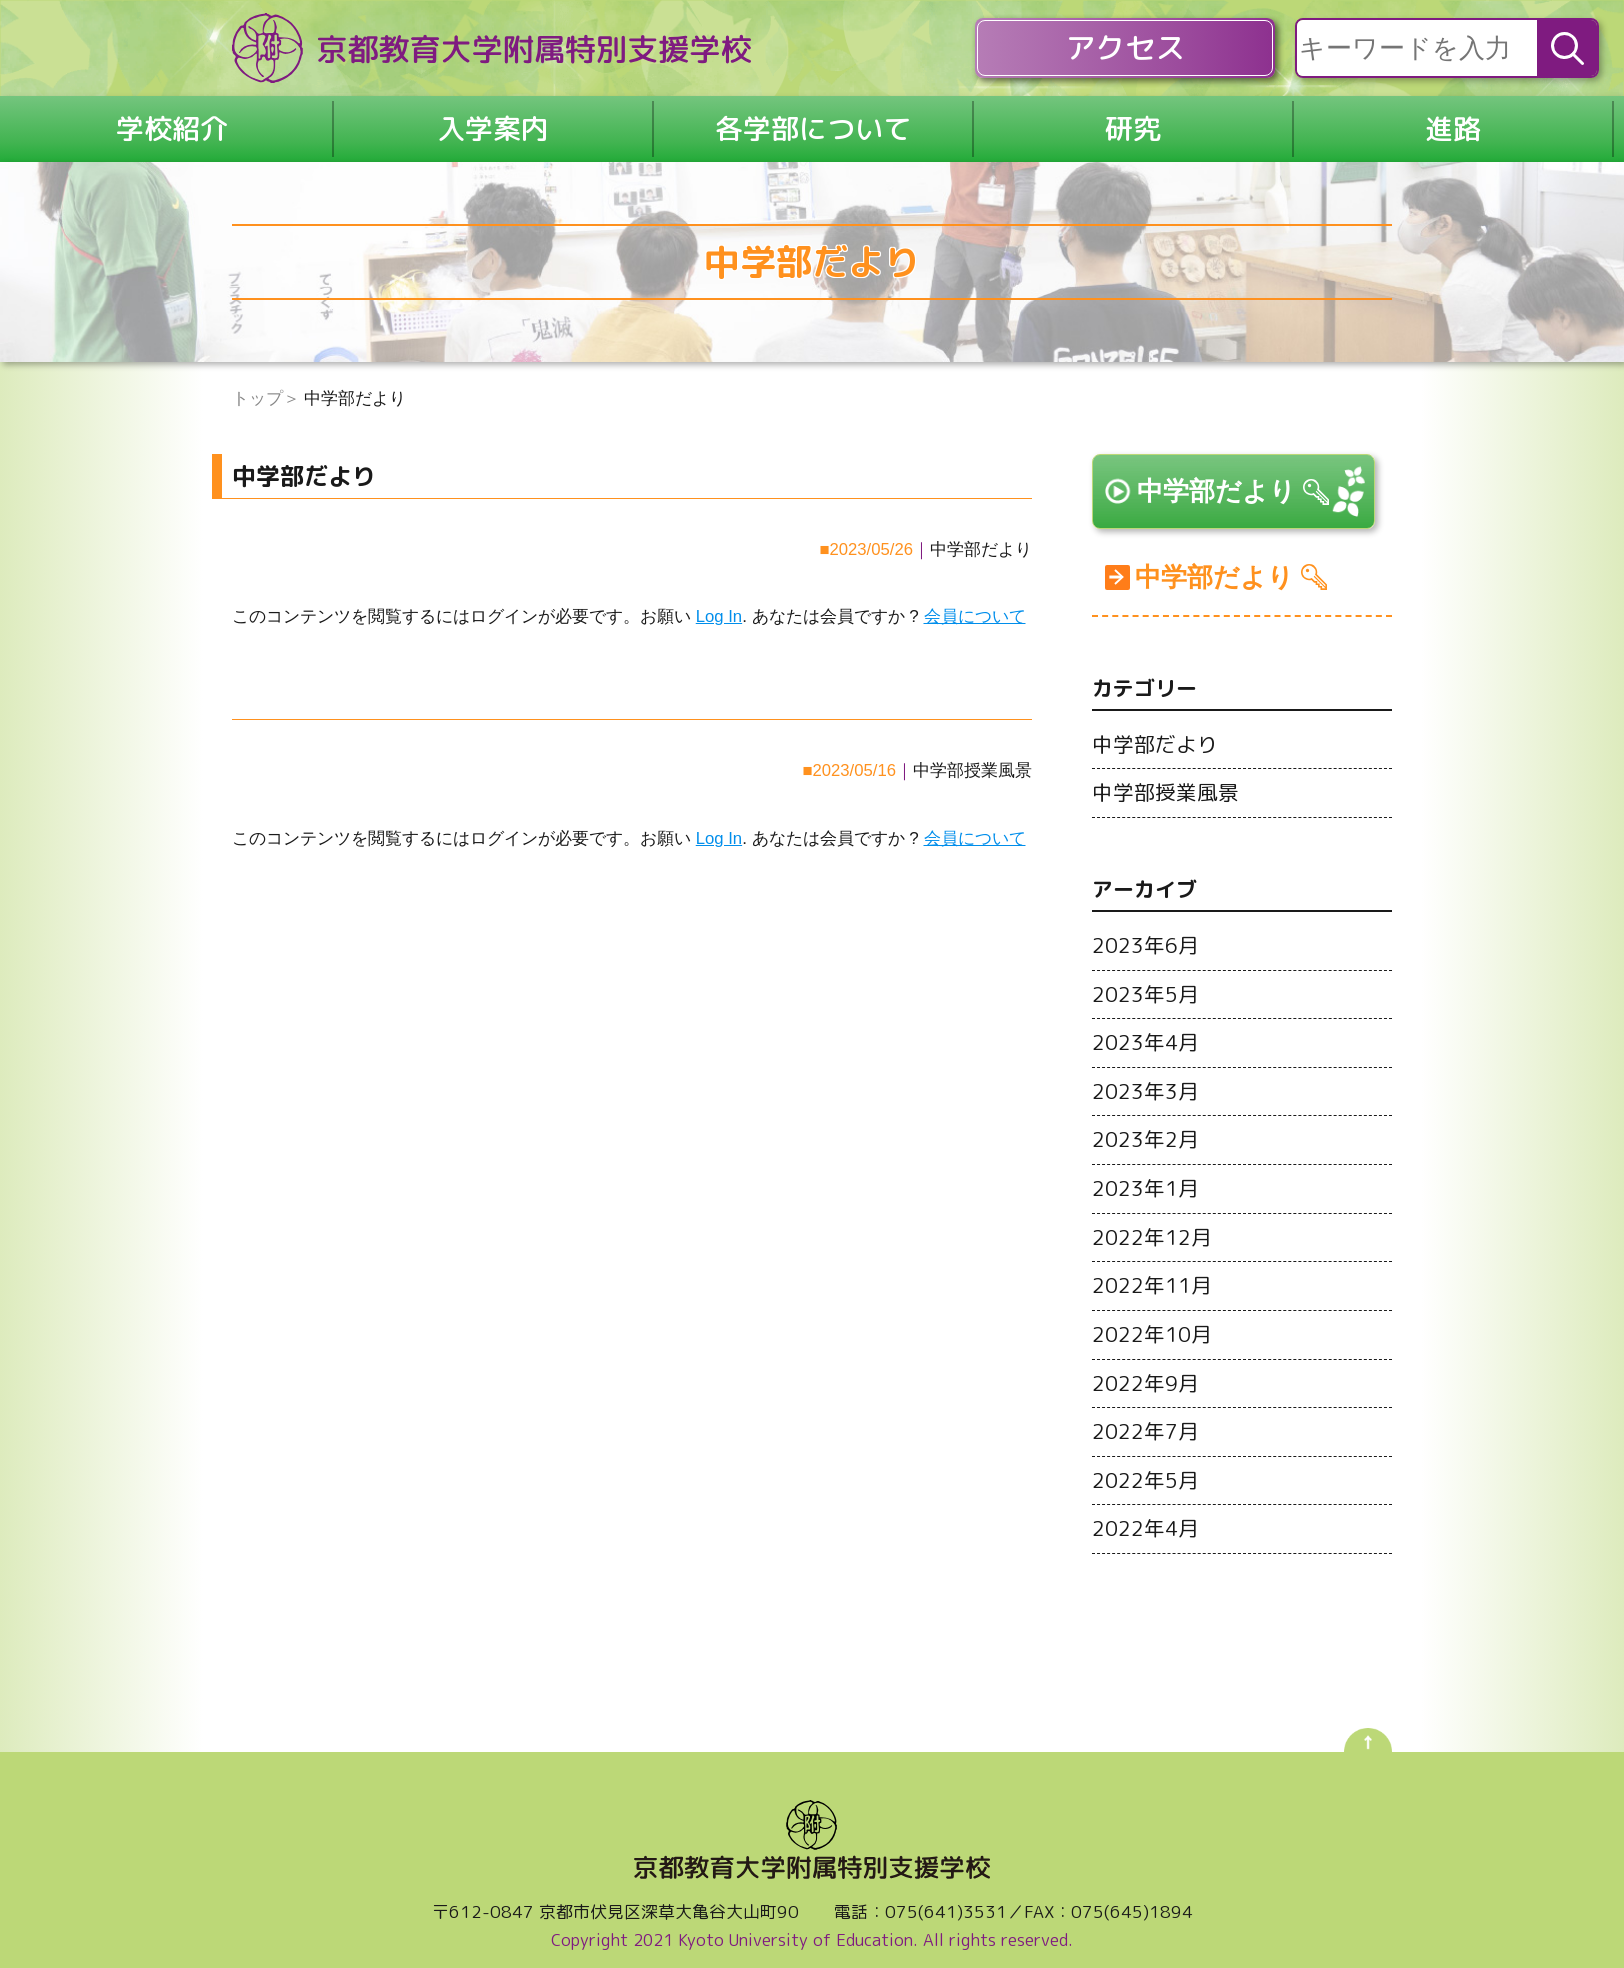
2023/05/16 (853, 755)
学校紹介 (172, 120)
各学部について (813, 120)
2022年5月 (1145, 1465)
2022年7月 (1145, 1417)
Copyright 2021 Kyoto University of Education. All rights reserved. (812, 1923)
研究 (1133, 120)
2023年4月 (1145, 1033)
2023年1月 (1145, 1177)
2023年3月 (1145, 1081)
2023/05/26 (870, 533)
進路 (1453, 120)
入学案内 (493, 120)
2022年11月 (1152, 1273)
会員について (975, 601)
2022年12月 (1152, 1225)
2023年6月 (1145, 937)
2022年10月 (1152, 1321)
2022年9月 (1145, 1369)
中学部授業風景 (972, 755)
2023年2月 (1145, 1129)
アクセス (1125, 48)
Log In (719, 601)
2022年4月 (1145, 1513)
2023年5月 (1145, 985)
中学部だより (981, 533)
